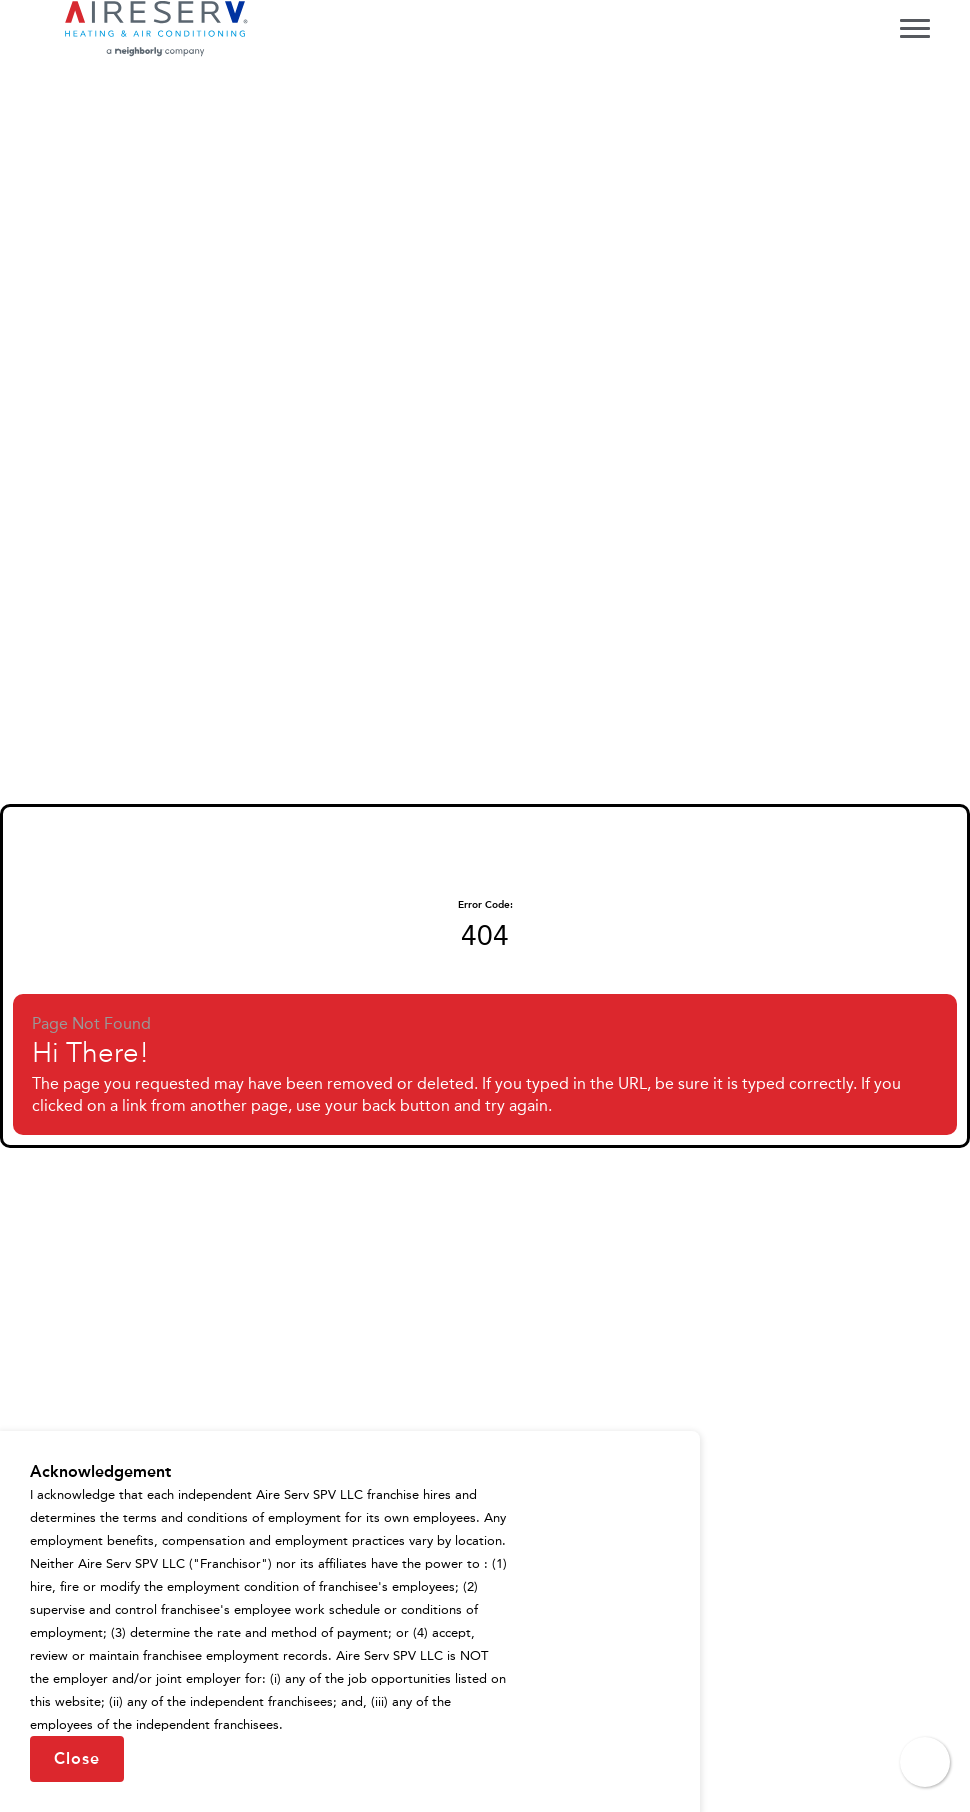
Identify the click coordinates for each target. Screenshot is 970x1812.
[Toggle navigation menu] (915, 28)
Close (77, 1758)
